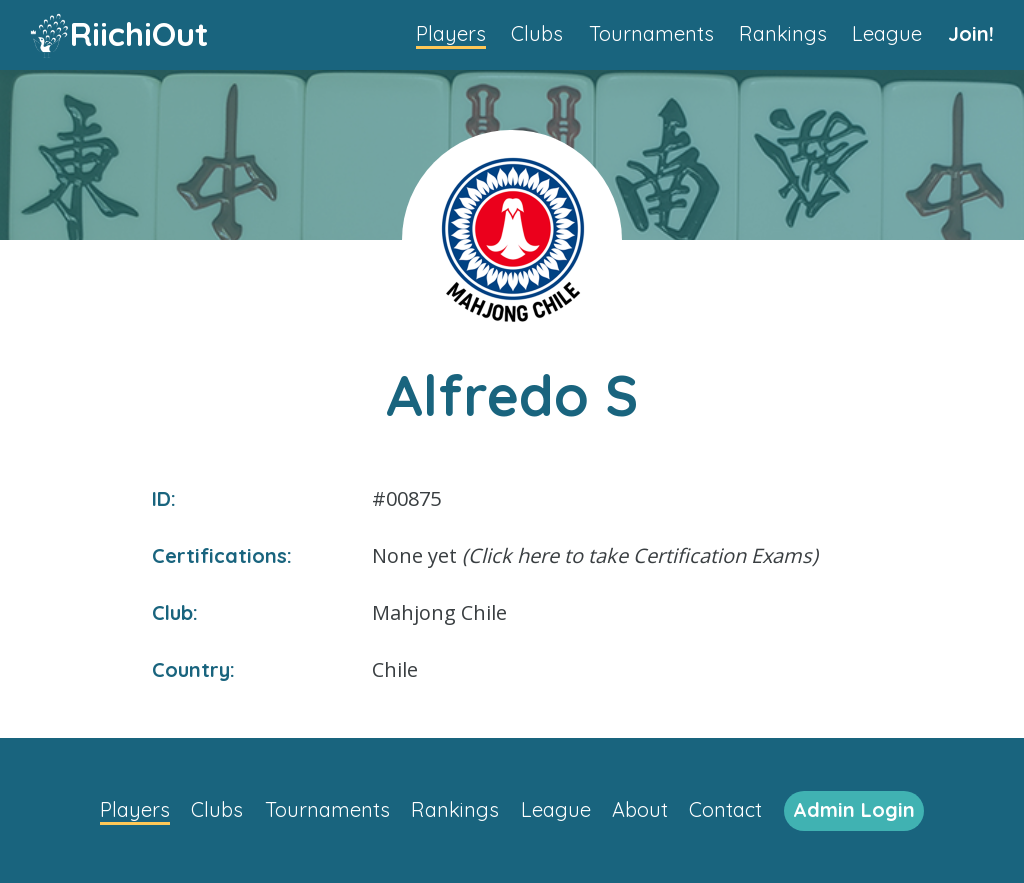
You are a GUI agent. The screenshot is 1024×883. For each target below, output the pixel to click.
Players (451, 33)
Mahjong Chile (439, 612)
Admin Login (854, 809)
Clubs (537, 33)
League (887, 33)
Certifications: (222, 555)
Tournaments (651, 33)
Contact (725, 809)
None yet (595, 555)
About (640, 809)
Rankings (783, 33)
